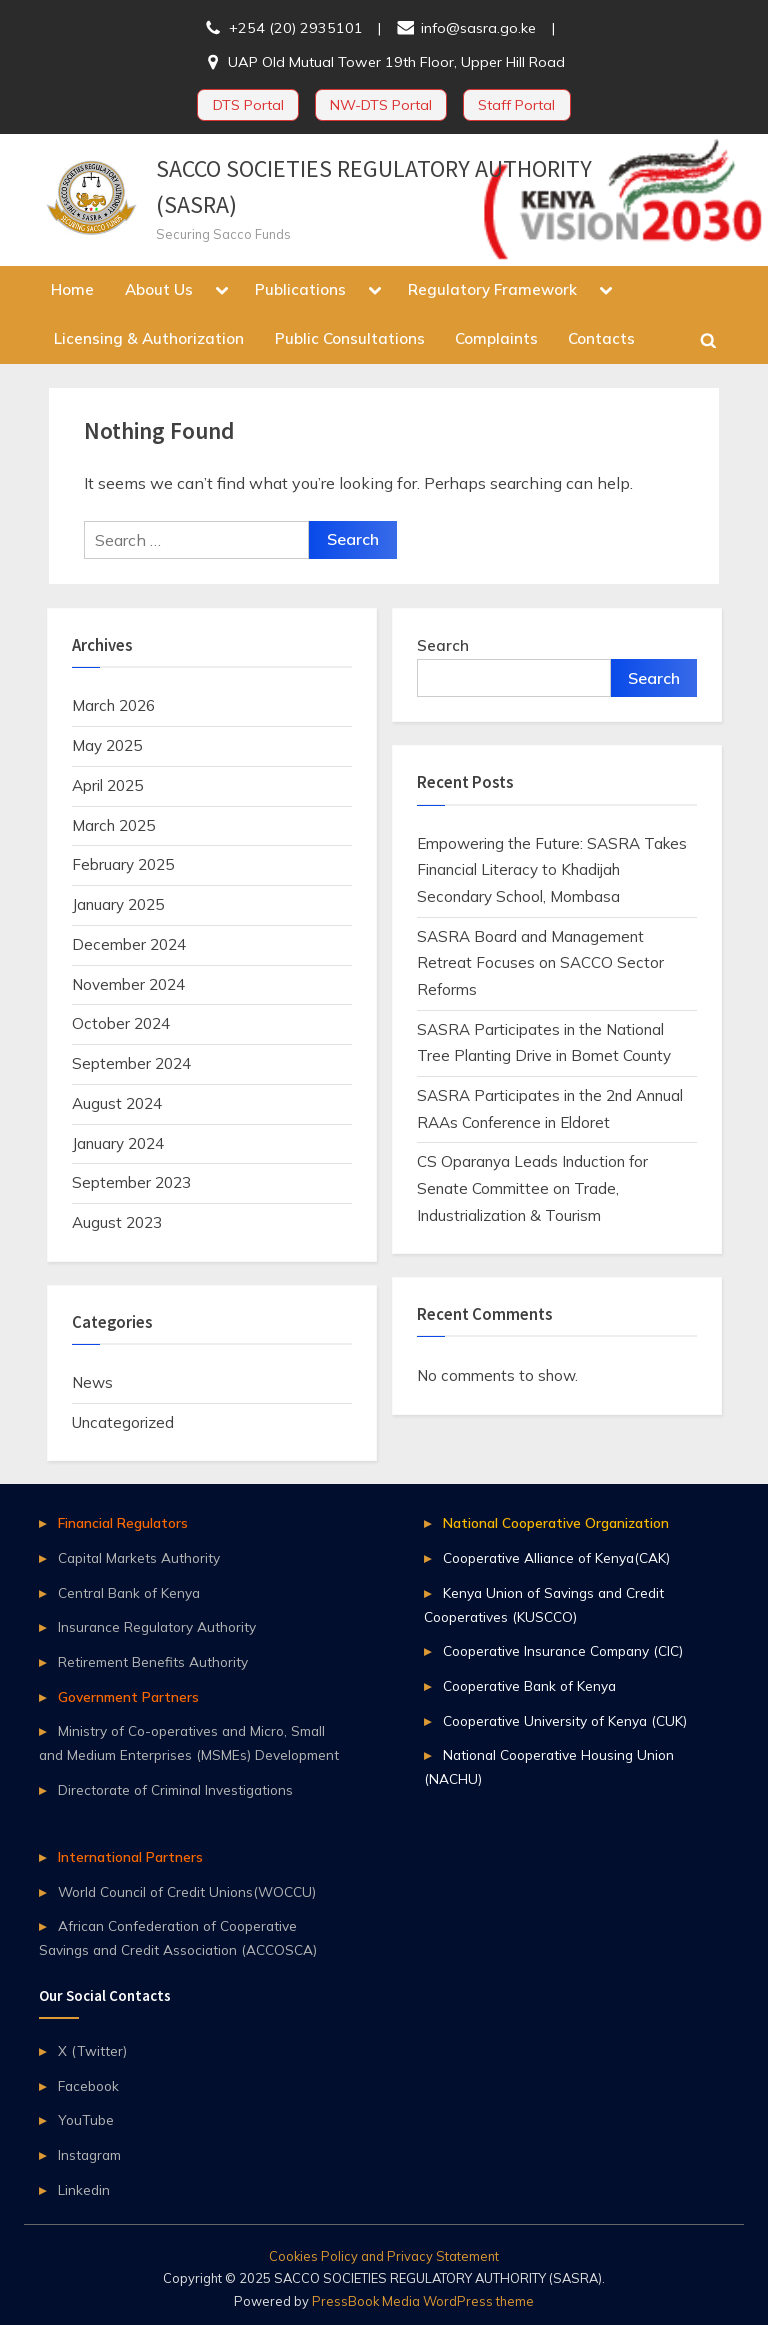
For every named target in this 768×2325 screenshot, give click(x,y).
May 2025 (107, 745)
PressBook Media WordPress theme (423, 2301)
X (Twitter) (92, 2050)
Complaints (496, 338)
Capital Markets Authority (139, 1557)
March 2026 (113, 705)
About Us (159, 289)
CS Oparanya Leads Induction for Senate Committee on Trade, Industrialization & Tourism (532, 1188)
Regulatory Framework (492, 289)
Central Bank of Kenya (129, 1592)
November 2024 (128, 984)
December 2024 (129, 944)
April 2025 (107, 785)
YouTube (86, 2119)
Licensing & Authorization (149, 338)
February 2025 (123, 864)
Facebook (88, 2085)
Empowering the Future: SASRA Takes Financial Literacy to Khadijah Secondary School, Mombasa (552, 870)
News (92, 1382)
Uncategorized (123, 1422)
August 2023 (117, 1222)
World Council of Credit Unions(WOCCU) (187, 1891)
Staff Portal (516, 105)
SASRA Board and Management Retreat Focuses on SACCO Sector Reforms (540, 963)
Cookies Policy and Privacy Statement (384, 2256)
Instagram (89, 2154)
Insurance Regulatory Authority (157, 1626)
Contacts (601, 338)
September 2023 (131, 1182)
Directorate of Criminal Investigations (175, 1789)
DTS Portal (248, 105)
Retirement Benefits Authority (153, 1661)
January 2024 (118, 1143)
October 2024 (121, 1023)
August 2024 (117, 1103)
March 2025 (113, 825)
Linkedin (84, 2189)
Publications (300, 289)
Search (443, 645)
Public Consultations (350, 338)
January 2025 (118, 904)
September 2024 (131, 1063)
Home (72, 289)
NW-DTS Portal (381, 105)
